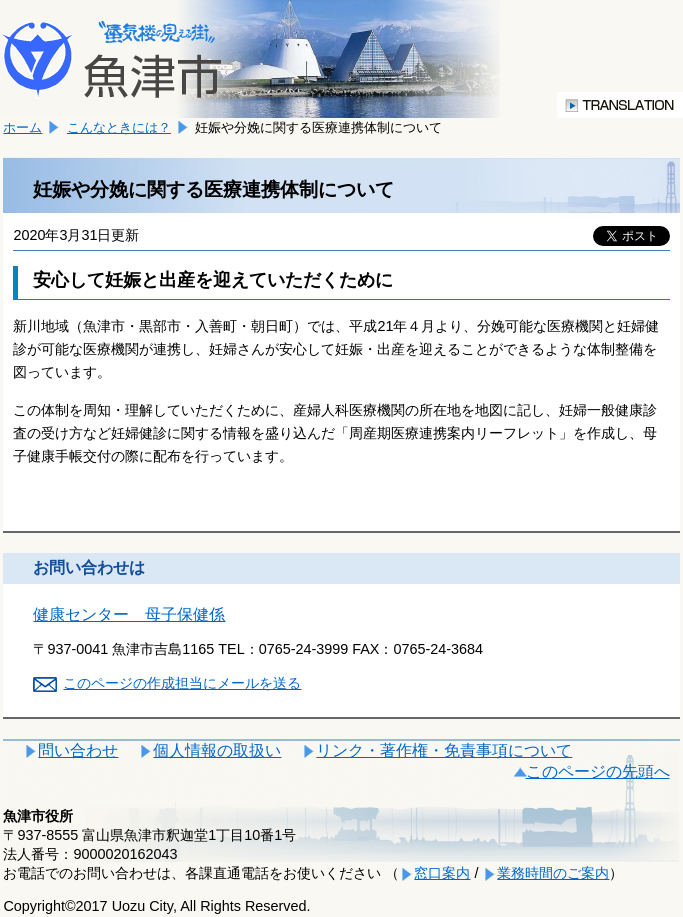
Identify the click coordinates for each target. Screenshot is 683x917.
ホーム (22, 127)
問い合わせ (78, 750)
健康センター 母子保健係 (129, 614)
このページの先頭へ (598, 771)
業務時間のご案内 (553, 873)
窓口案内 (442, 873)
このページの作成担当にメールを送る (182, 683)
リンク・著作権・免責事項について (444, 750)
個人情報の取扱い (217, 750)
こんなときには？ (119, 127)
